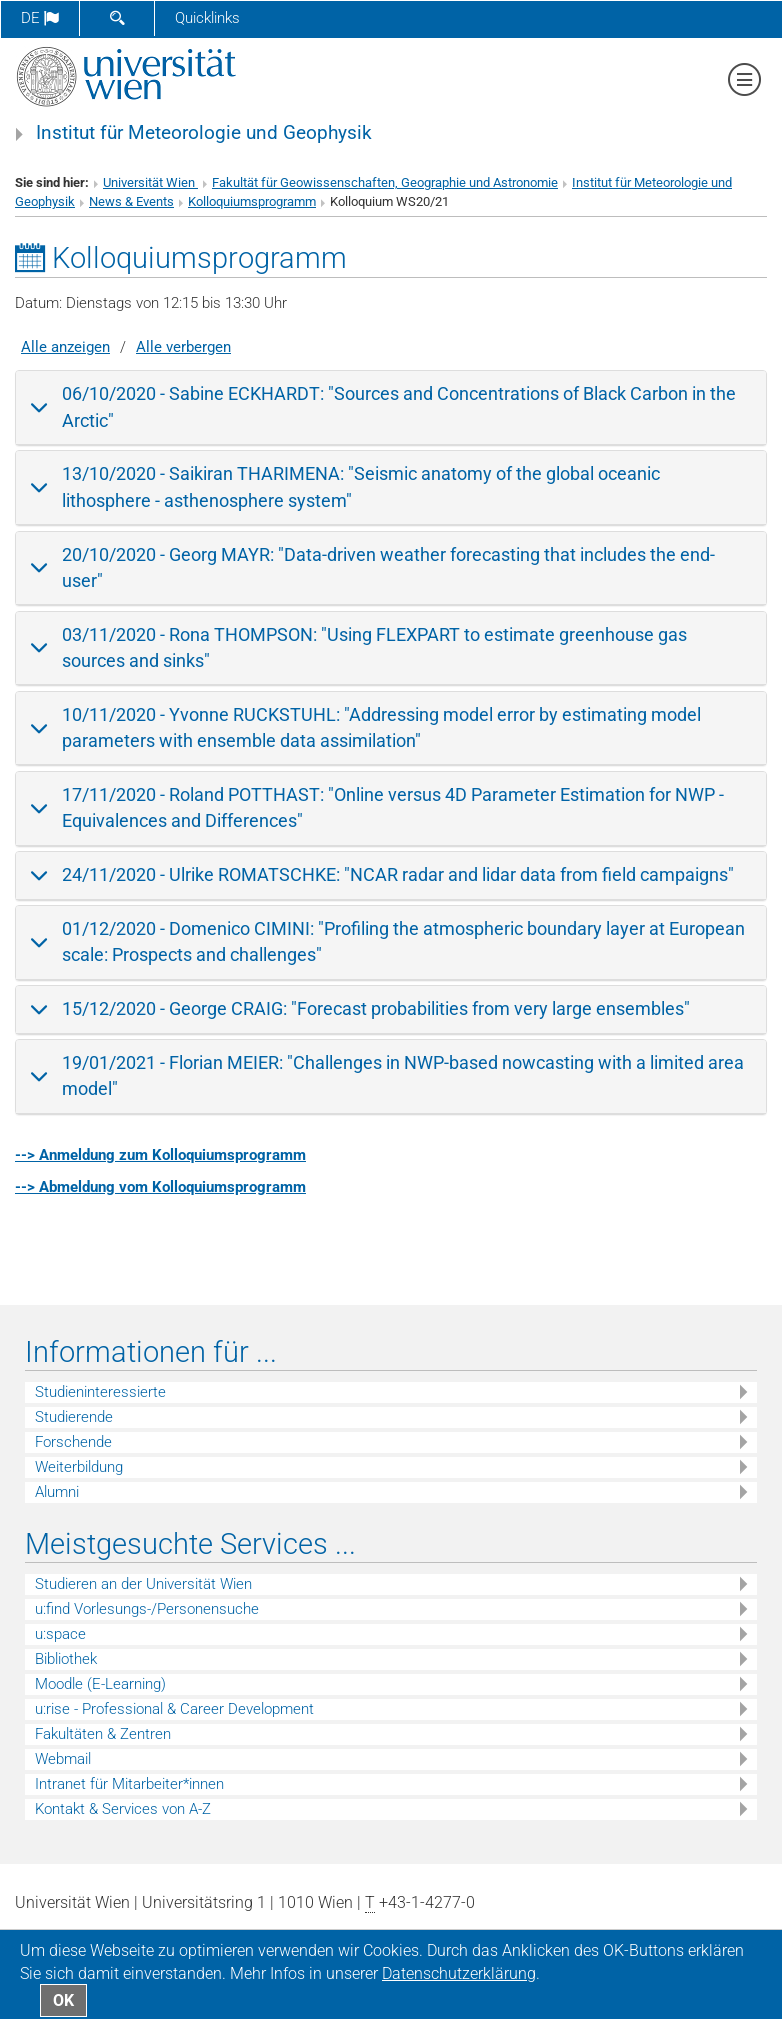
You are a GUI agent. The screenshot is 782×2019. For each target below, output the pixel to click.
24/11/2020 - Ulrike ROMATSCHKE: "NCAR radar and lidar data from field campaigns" (398, 874)
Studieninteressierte (100, 1392)
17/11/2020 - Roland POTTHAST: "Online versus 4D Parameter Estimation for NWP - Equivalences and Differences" (393, 807)
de (40, 18)
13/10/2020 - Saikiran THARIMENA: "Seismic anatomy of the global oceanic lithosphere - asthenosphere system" (361, 486)
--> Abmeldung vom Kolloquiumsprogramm (160, 1187)
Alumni (57, 1492)
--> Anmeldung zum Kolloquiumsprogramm (160, 1155)
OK (63, 2000)
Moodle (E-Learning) (100, 1684)
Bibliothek (66, 1659)
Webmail (63, 1759)
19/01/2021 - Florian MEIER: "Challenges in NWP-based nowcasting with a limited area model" (403, 1075)
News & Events (131, 201)
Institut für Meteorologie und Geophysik (204, 133)
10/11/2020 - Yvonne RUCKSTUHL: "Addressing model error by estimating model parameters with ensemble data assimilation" (381, 727)
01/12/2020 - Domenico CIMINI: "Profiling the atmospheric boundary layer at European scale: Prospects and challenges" (403, 941)
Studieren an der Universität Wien (143, 1584)
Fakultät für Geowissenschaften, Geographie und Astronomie (385, 182)
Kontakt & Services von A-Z (123, 1809)
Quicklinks (207, 18)
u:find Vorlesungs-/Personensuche (147, 1609)
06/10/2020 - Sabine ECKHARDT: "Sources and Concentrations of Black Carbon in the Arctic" (399, 406)
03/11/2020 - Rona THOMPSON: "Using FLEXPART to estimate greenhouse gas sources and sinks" (374, 647)
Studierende (74, 1417)
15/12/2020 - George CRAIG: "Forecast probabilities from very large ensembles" (376, 1008)
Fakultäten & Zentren (103, 1734)
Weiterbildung (79, 1467)
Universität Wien (150, 182)
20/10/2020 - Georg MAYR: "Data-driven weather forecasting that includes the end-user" (388, 567)
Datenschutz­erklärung (459, 1973)
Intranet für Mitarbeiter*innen (129, 1784)
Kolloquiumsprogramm (252, 201)
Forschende (73, 1442)
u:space (60, 1634)
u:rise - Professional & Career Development (174, 1709)
